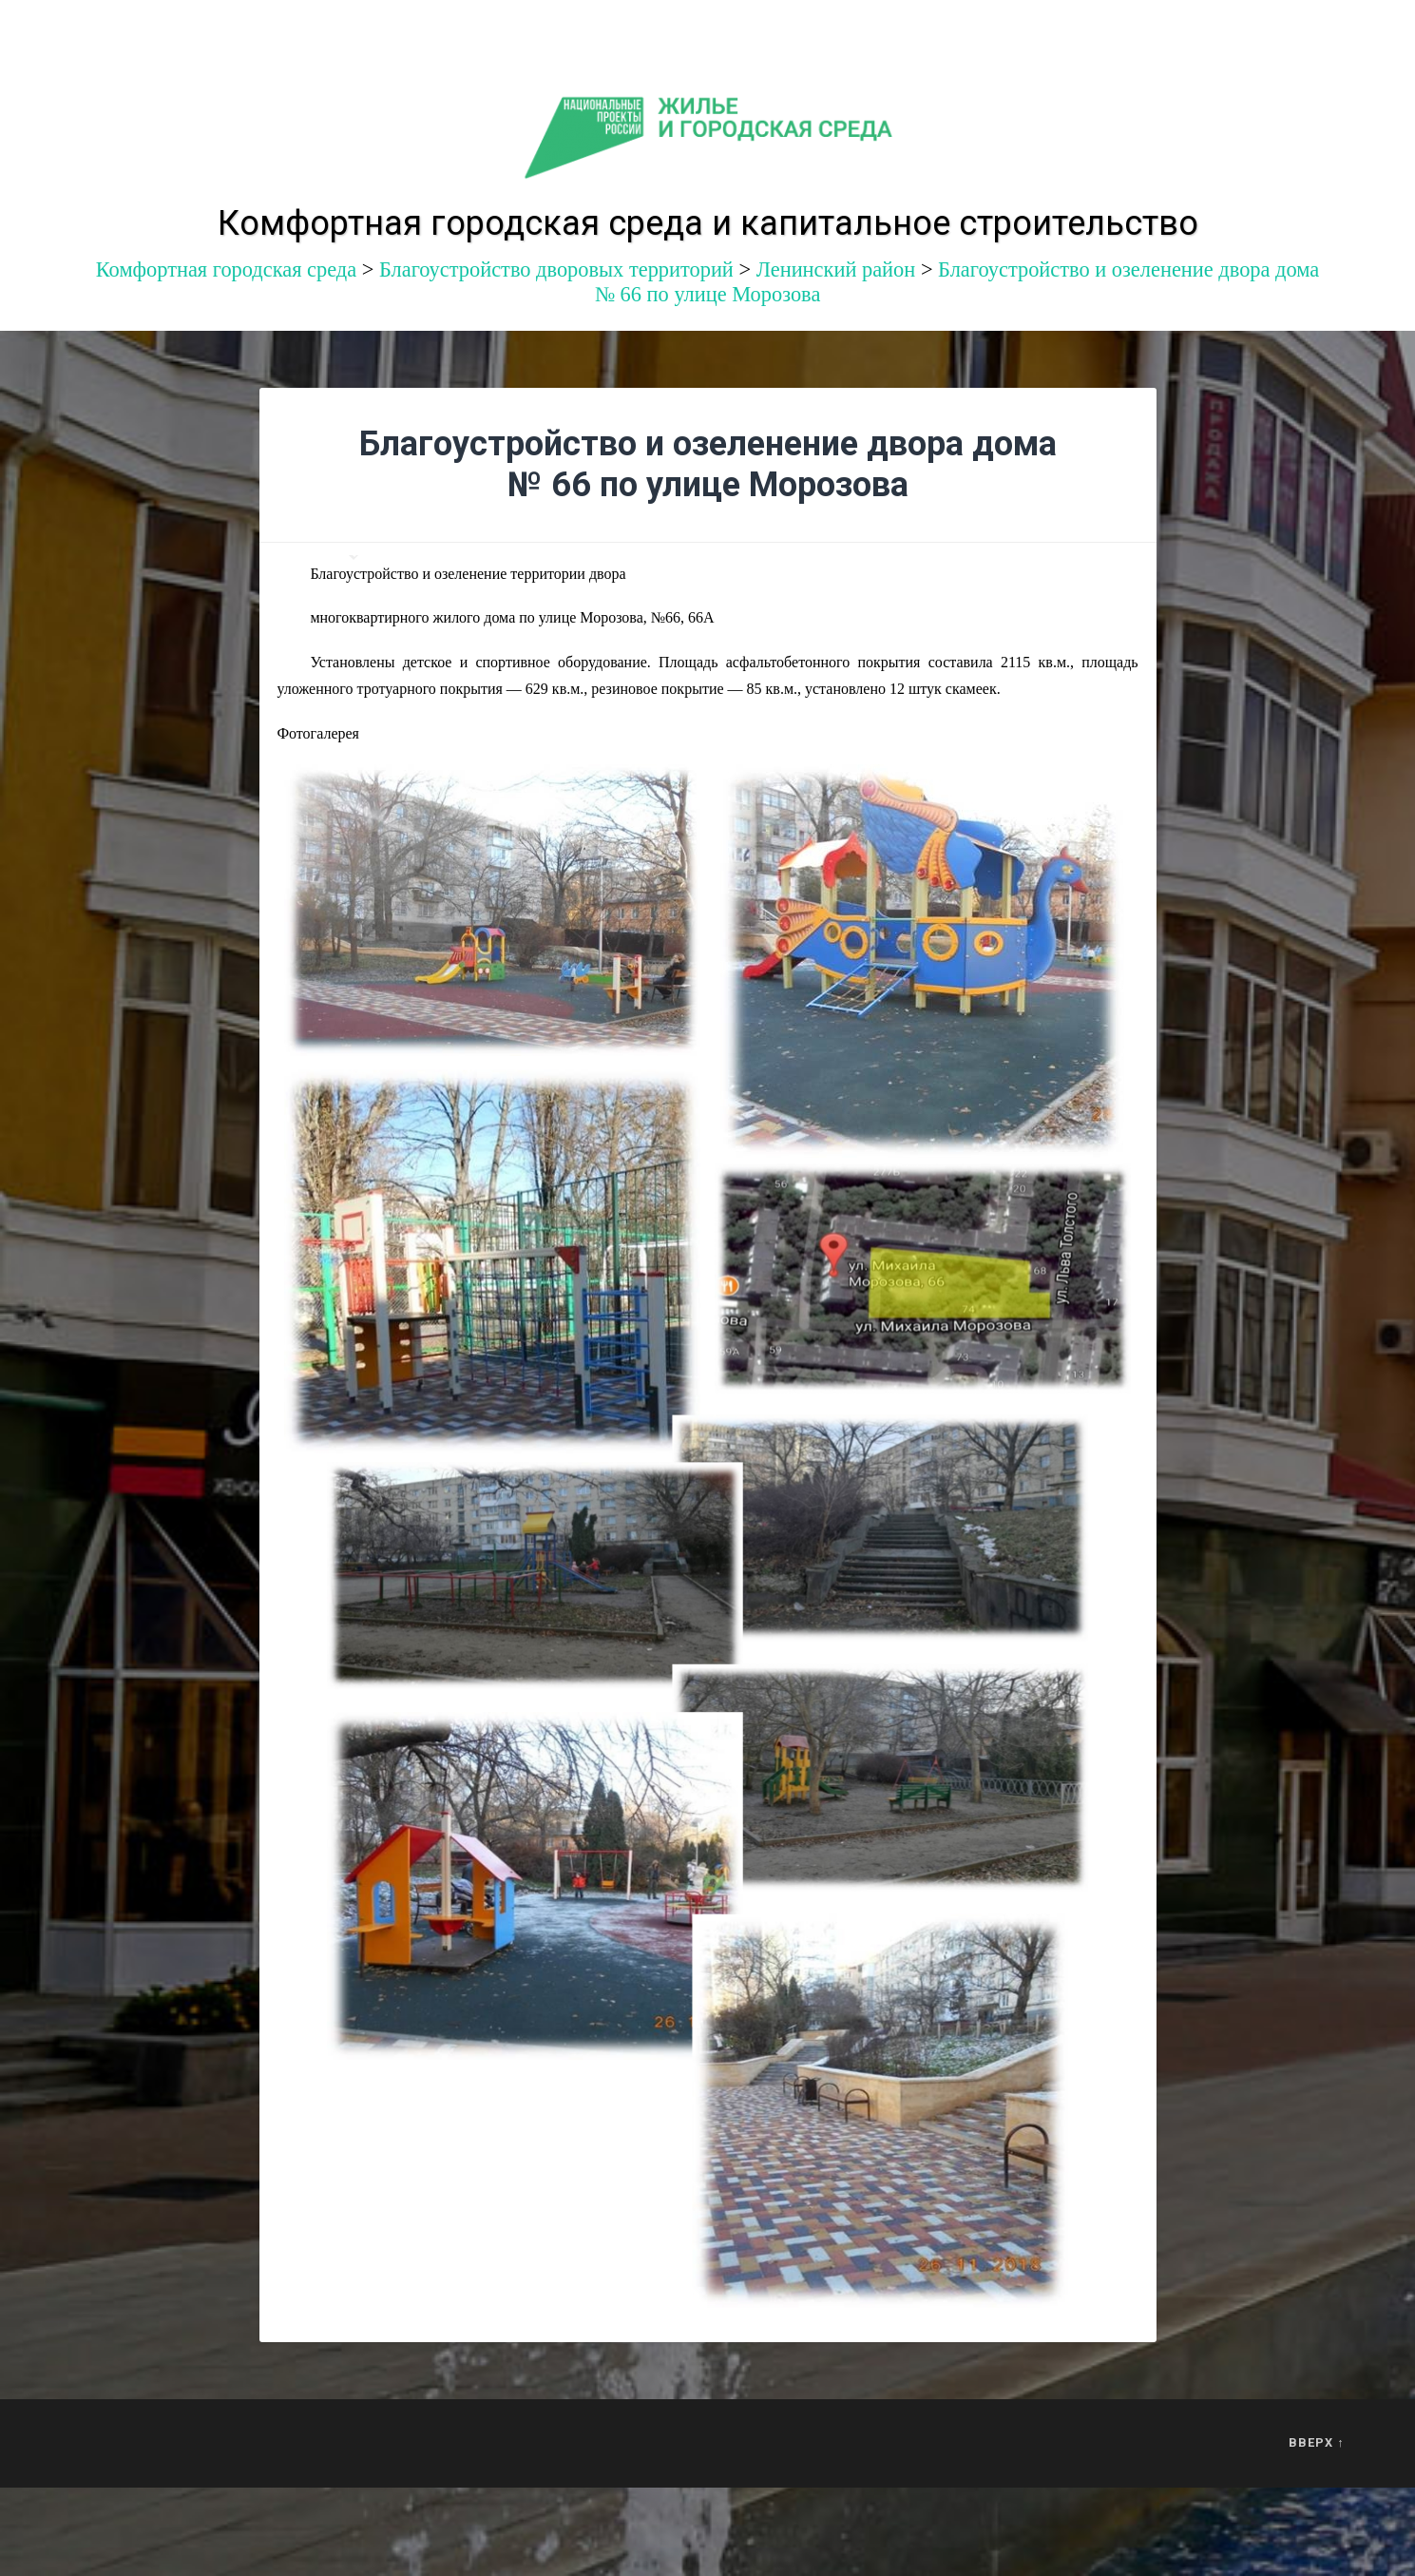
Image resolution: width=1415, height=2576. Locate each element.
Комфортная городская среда (226, 269)
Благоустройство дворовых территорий (556, 269)
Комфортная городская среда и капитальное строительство (708, 223)
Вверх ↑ (1316, 2442)
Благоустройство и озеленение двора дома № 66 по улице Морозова (708, 464)
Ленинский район (836, 269)
